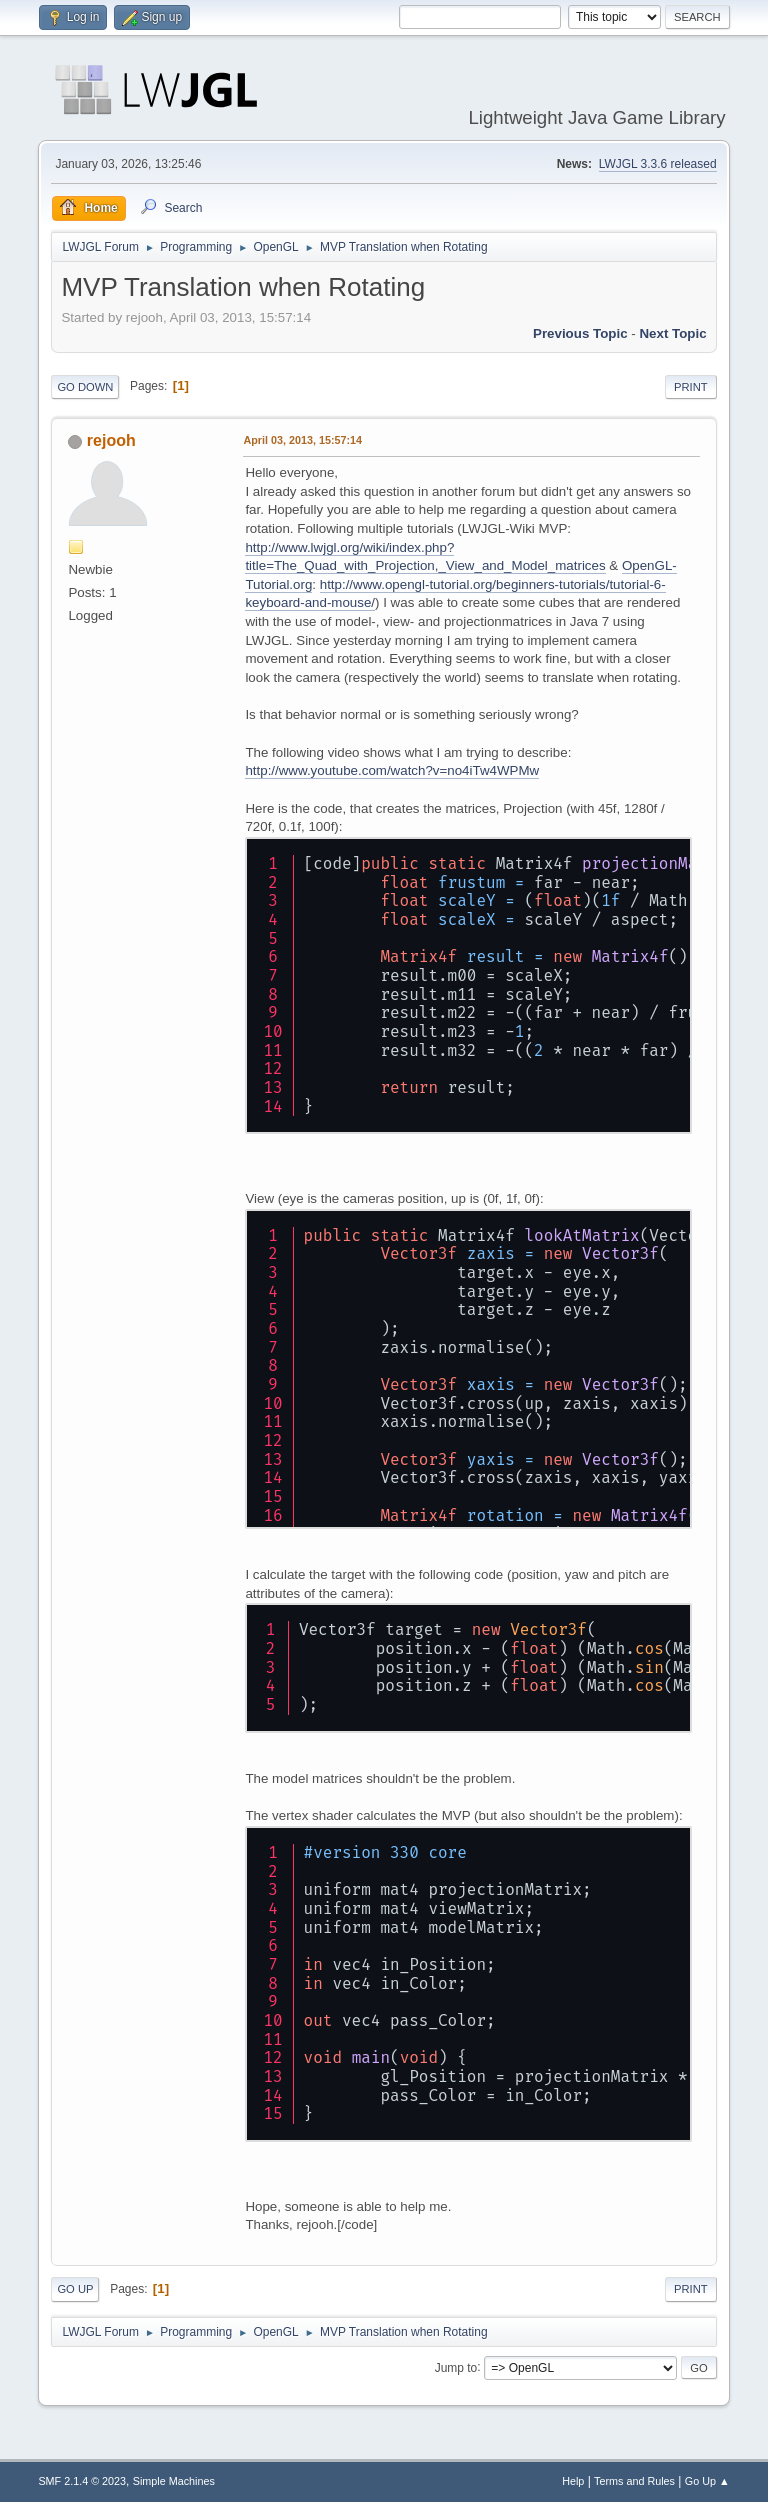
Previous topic (580, 333)
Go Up (75, 2289)
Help (573, 2481)
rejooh (111, 440)
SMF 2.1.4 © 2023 (82, 2481)
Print (691, 387)
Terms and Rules (634, 2481)
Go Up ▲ (707, 2481)
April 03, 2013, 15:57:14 (302, 440)
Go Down (85, 387)
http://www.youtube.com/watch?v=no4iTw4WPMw (392, 770)
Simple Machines (174, 2481)
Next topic (672, 333)
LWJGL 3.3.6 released (658, 164)
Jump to (456, 2367)
